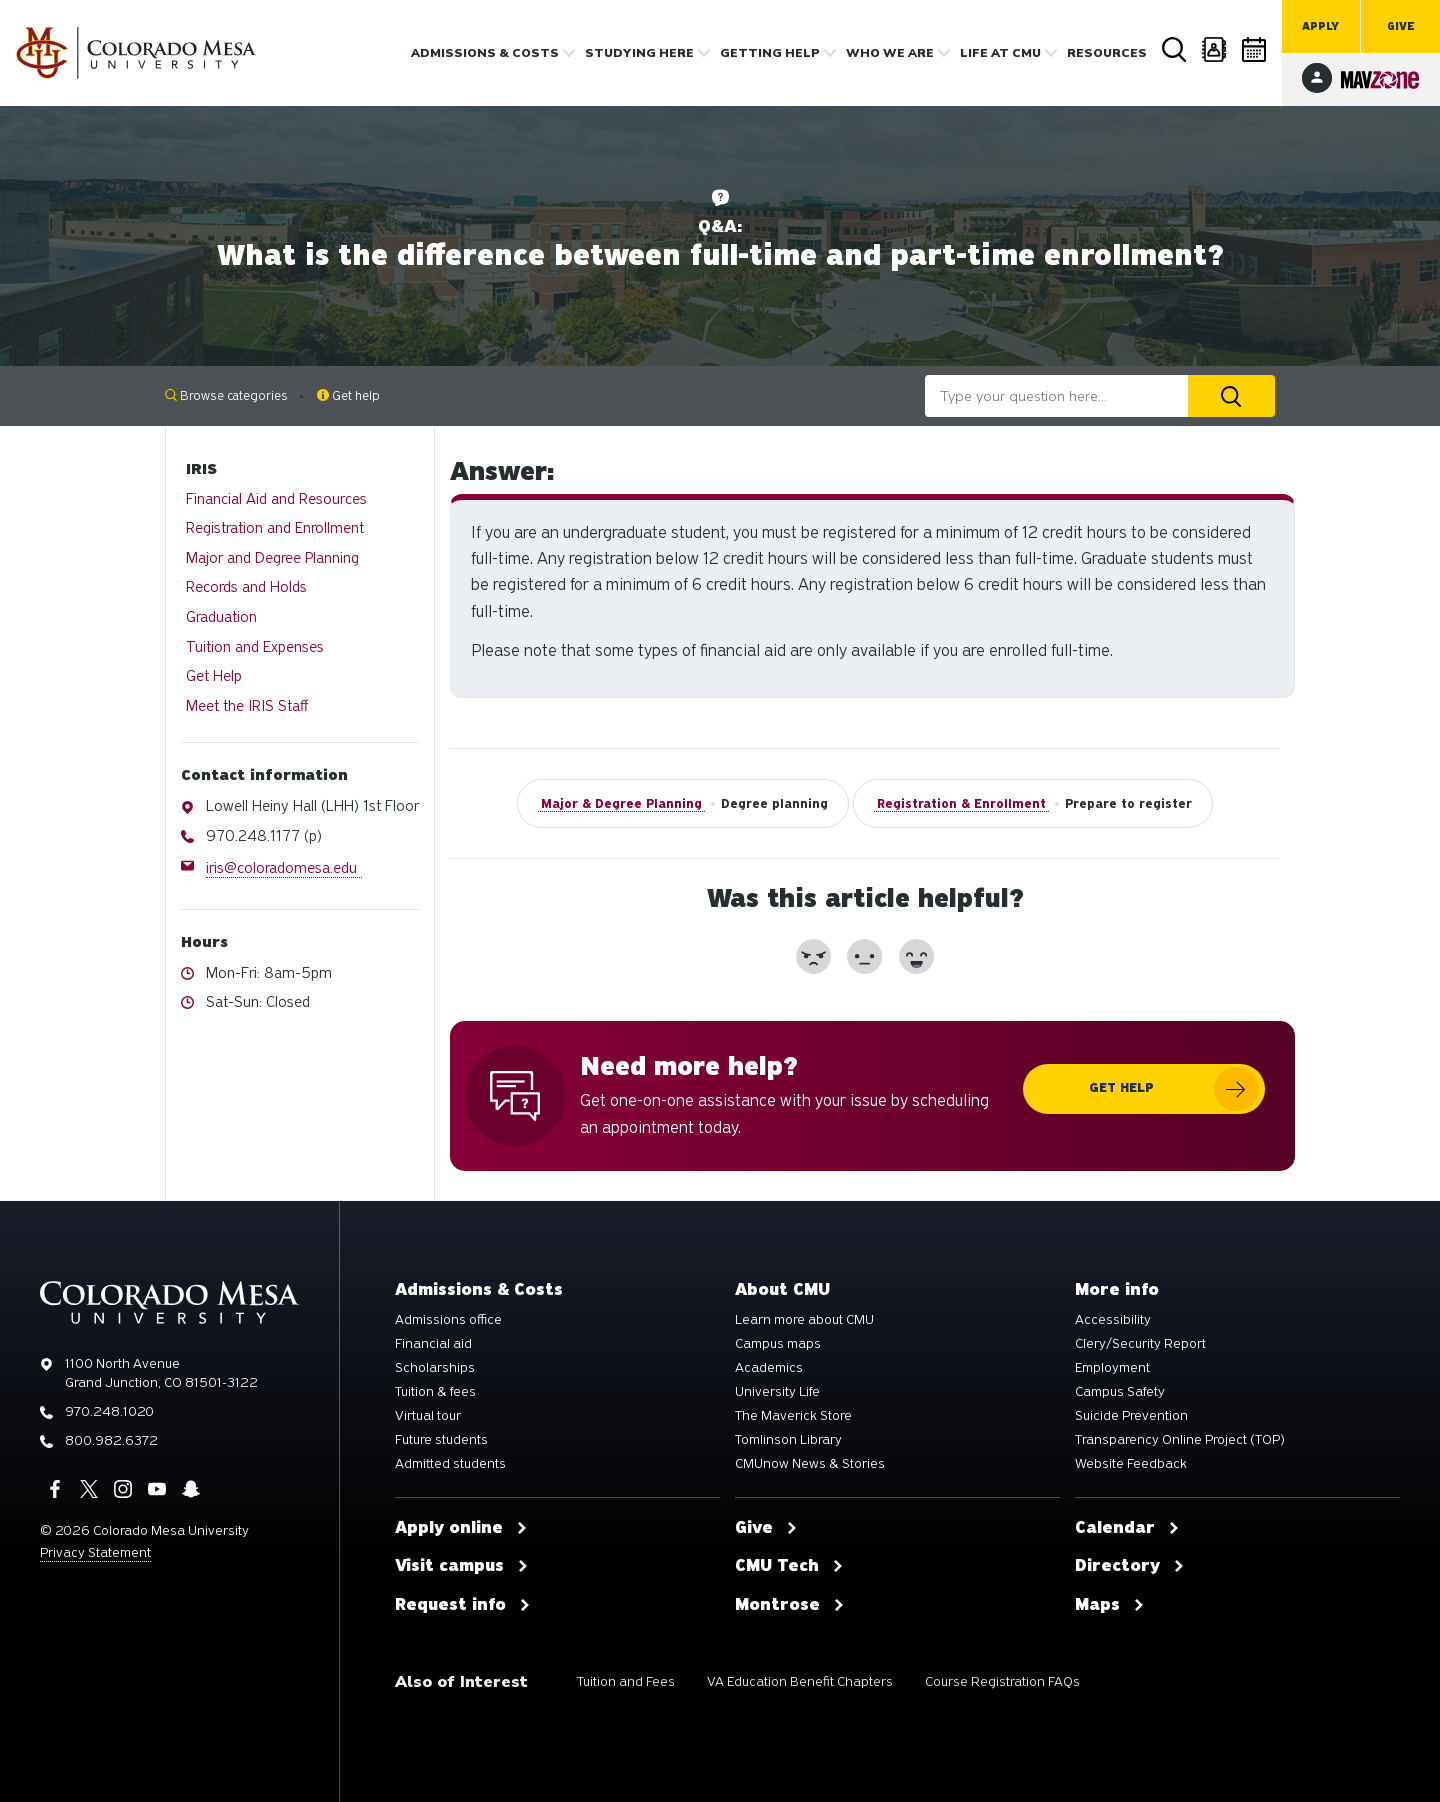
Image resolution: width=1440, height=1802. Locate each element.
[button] (813, 956)
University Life (777, 1392)
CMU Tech (789, 1566)
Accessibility (1113, 1320)
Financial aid (433, 1344)
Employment (1112, 1368)
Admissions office (448, 1320)
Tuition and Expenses (255, 647)
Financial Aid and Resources (276, 499)
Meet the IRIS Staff (247, 706)
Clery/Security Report (1140, 1344)
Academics (769, 1368)
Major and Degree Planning (272, 558)
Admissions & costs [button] (485, 53)
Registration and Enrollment (275, 528)
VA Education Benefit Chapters (800, 1681)
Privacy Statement (95, 1552)
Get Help (214, 676)
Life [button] (1000, 53)
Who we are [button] (890, 53)
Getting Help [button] (770, 53)
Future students (441, 1440)
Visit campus (462, 1566)
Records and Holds (246, 587)
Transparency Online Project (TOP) (1180, 1440)
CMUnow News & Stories (810, 1464)
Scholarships (435, 1368)
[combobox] (1056, 396)
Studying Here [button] (639, 53)
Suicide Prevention (1131, 1416)
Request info (463, 1605)
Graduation (221, 617)
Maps (1110, 1605)
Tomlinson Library (788, 1440)
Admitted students (450, 1464)
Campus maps (778, 1344)
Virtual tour (428, 1416)
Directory (1215, 49)
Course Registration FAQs (1002, 1681)
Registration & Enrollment (961, 804)
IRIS (201, 469)
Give (1401, 26)
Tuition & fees (435, 1392)
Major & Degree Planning (621, 804)
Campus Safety (1120, 1392)
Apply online (461, 1528)
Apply (1320, 26)
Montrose (790, 1605)
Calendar (1255, 49)
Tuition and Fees (626, 1681)
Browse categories (226, 395)
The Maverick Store (793, 1416)
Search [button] (1175, 50)
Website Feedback (1131, 1464)
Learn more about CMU (804, 1320)
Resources (1107, 53)
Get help (348, 395)
